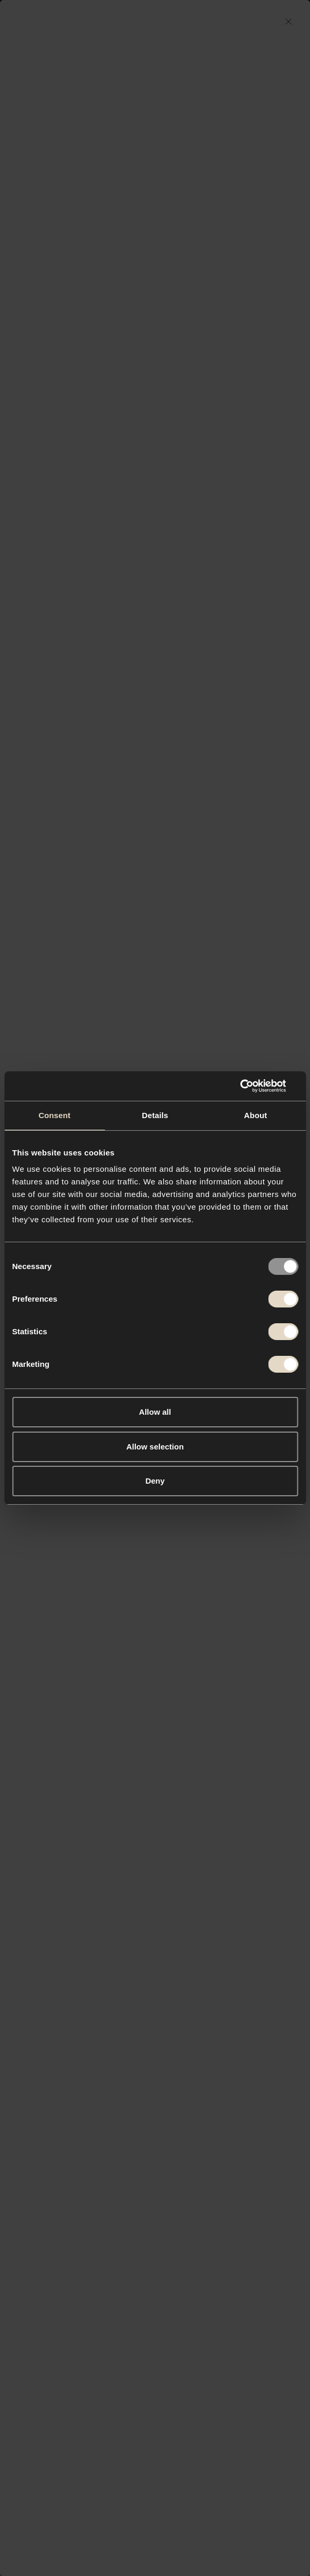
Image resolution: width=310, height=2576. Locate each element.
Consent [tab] (54, 1115)
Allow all (155, 1411)
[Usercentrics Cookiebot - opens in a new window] (252, 1086)
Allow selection (155, 1446)
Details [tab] (155, 1115)
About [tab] (255, 1115)
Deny (155, 1480)
